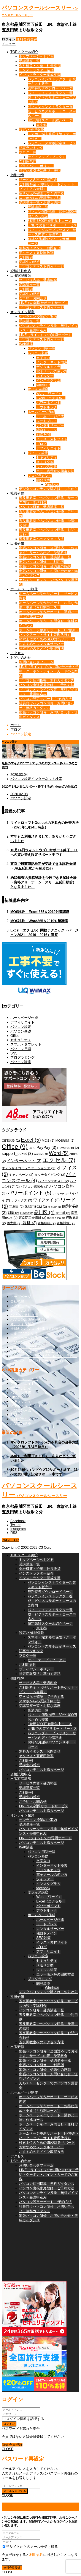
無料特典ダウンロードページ (50, 88)
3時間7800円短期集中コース (50, 221)
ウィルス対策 (46, 466)
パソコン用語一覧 (41, 348)
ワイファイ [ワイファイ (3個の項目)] (46, 1200)
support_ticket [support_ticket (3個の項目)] (17, 1153)
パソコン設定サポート (27, 1342)
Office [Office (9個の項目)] (15, 1146)
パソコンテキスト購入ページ (41, 266)
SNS (13, 1053)
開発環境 (43, 480)
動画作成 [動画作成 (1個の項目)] (26, 1213)
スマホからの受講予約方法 (39, 198)
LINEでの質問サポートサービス (52, 225)
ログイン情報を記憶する (23, 2419)
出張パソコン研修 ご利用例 (41, 562)
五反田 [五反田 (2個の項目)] (16, 1206)
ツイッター (45, 376)
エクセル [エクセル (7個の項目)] (59, 1160)
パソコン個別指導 (24, 1315)
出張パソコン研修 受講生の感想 (45, 566)
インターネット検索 (51, 362)
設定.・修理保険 (31, 129)
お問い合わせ (20, 657)
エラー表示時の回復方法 (55, 471)
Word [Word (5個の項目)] (58, 1153)
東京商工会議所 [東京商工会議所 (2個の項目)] (32, 1217)
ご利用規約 (27, 161)
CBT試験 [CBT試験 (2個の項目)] (11, 1140)
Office (14, 1036)
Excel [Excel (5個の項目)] (31, 1140)
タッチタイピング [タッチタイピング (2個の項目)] (49, 1174)
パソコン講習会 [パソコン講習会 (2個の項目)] (34, 1186)
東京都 (41, 125)
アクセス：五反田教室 (36, 252)
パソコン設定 (38, 453)
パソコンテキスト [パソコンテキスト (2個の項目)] (53, 1181)
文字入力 (43, 357)
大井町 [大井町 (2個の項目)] (63, 1213)
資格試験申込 (20, 271)
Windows (52, 484)
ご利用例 (26, 257)
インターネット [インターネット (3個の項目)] (24, 1160)
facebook (43, 385)
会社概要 (17, 1301)
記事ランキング (31, 148)
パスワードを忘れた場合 (21, 2428)
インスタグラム (48, 380)
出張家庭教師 (20, 275)
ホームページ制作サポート (31, 1338)
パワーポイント (48, 402)
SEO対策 (43, 434)
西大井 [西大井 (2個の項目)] (14, 1223)
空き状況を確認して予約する (41, 193)
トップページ (20, 1297)
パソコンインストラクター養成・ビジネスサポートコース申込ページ (52, 111)
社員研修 (17, 493)
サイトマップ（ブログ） (47, 157)
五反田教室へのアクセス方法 (41, 539)
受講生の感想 (29, 262)
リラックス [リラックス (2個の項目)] (21, 1200)
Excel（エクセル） (50, 398)
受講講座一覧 (29, 61)
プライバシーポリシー (36, 166)
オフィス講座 (38, 389)
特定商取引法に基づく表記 (39, 170)
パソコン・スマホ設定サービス (52, 143)
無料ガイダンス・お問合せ (39, 248)
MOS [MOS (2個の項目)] (48, 1140)
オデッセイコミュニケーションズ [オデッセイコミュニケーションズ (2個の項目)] (28, 1168)
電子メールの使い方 (51, 371)
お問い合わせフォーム (36, 662)
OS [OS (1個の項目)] (32, 1148)
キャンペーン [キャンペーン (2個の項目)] (21, 1174)
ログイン (9, 39)
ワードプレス (46, 421)
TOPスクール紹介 (24, 52)
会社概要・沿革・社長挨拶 (39, 65)
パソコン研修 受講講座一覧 (41, 507)
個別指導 (17, 175)
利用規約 (36, 2554)
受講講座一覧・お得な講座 (39, 202)
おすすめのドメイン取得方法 (41, 648)
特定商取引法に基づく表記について (38, 1351)
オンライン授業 (22, 312)
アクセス (17, 653)
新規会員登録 (12, 2444)
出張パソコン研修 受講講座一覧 (45, 557)
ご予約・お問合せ (33, 298)
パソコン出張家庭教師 (27, 1319)
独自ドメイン (46, 430)
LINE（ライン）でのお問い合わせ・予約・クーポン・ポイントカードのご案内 (49, 671)
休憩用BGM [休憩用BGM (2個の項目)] (36, 1206)
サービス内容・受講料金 (38, 179)
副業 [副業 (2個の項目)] (13, 1213)
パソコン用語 (20, 1049)
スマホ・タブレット (25, 1044)
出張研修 (17, 543)
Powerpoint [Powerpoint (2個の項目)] (68, 1147)
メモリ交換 (45, 462)
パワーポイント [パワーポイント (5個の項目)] (29, 1193)
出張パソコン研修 (24, 1333)
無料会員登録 (26, 39)
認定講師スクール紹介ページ (50, 120)
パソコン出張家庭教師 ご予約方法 (46, 685)
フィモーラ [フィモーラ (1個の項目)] (60, 1193)
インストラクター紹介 (36, 70)
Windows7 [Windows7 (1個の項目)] (41, 1154)
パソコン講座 (20, 1062)
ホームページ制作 (24, 589)
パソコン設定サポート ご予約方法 (45, 698)
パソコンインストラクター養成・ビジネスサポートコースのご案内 (52, 97)
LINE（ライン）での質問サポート (45, 335)
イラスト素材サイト (51, 439)
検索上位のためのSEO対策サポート (47, 639)
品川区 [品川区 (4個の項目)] (44, 1212)
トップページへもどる (36, 56)
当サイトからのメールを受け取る (30, 2546)
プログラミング (40, 475)
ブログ (41, 444)
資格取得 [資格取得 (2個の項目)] (47, 1223)
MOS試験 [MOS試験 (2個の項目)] (64, 1140)
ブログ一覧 (27, 152)
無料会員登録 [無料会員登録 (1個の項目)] (56, 1218)
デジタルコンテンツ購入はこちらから (48, 489)
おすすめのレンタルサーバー (41, 644)
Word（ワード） (49, 393)
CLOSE (7, 2449)
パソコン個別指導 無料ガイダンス (46, 680)
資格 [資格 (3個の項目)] (29, 1223)
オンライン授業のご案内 (38, 316)
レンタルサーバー (50, 425)
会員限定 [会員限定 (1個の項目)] (54, 1207)
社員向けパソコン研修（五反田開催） (39, 1328)
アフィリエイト (48, 448)
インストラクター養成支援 (39, 74)
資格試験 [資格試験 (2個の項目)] (66, 1223)
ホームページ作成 (41, 412)
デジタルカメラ (48, 367)
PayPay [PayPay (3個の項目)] (46, 1147)
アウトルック (46, 407)
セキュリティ (46, 457)
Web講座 (26, 344)
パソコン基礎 (38, 353)
